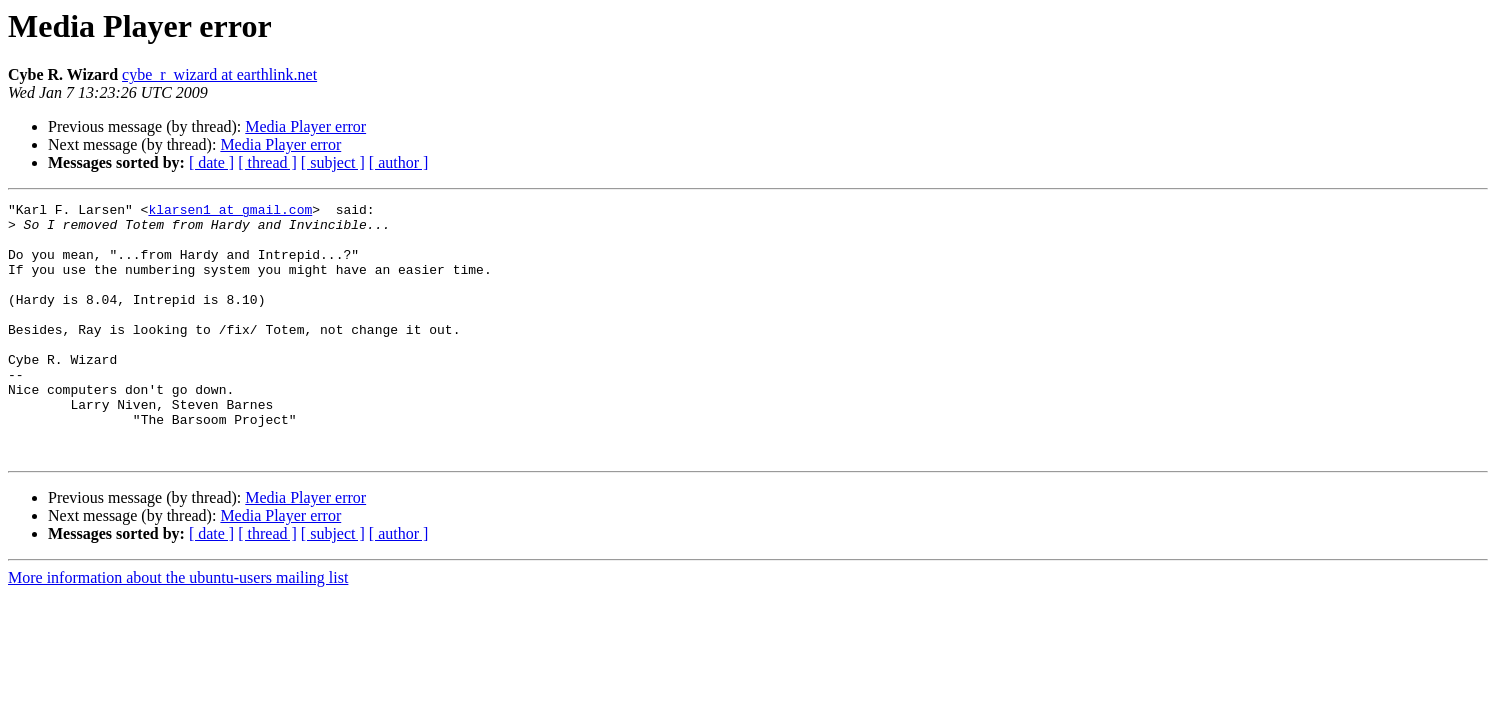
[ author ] (399, 162)
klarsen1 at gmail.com (230, 212)
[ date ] (211, 162)
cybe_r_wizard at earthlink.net (219, 74)
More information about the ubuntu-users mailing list (178, 628)
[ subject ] (333, 162)
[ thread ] (267, 162)
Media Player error (305, 126)
